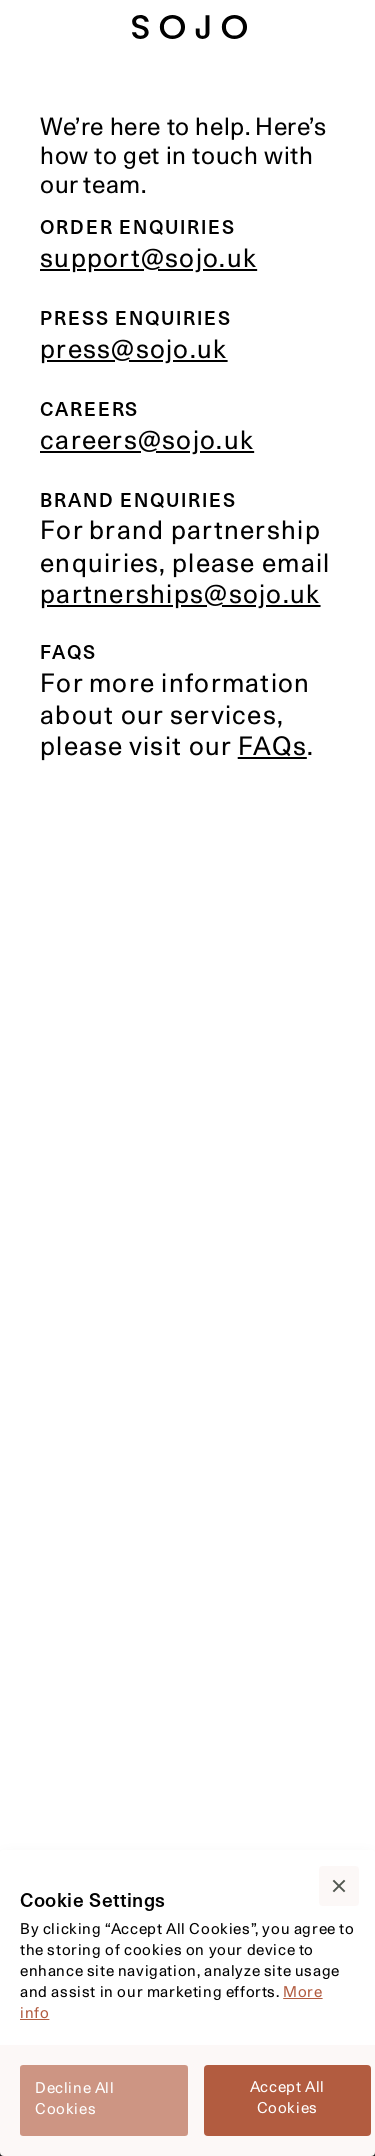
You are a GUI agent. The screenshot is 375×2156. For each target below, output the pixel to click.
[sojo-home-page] (190, 26)
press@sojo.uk (134, 351)
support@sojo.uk (148, 260)
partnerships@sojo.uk (180, 596)
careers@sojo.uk (147, 442)
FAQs (272, 748)
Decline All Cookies (75, 2100)
